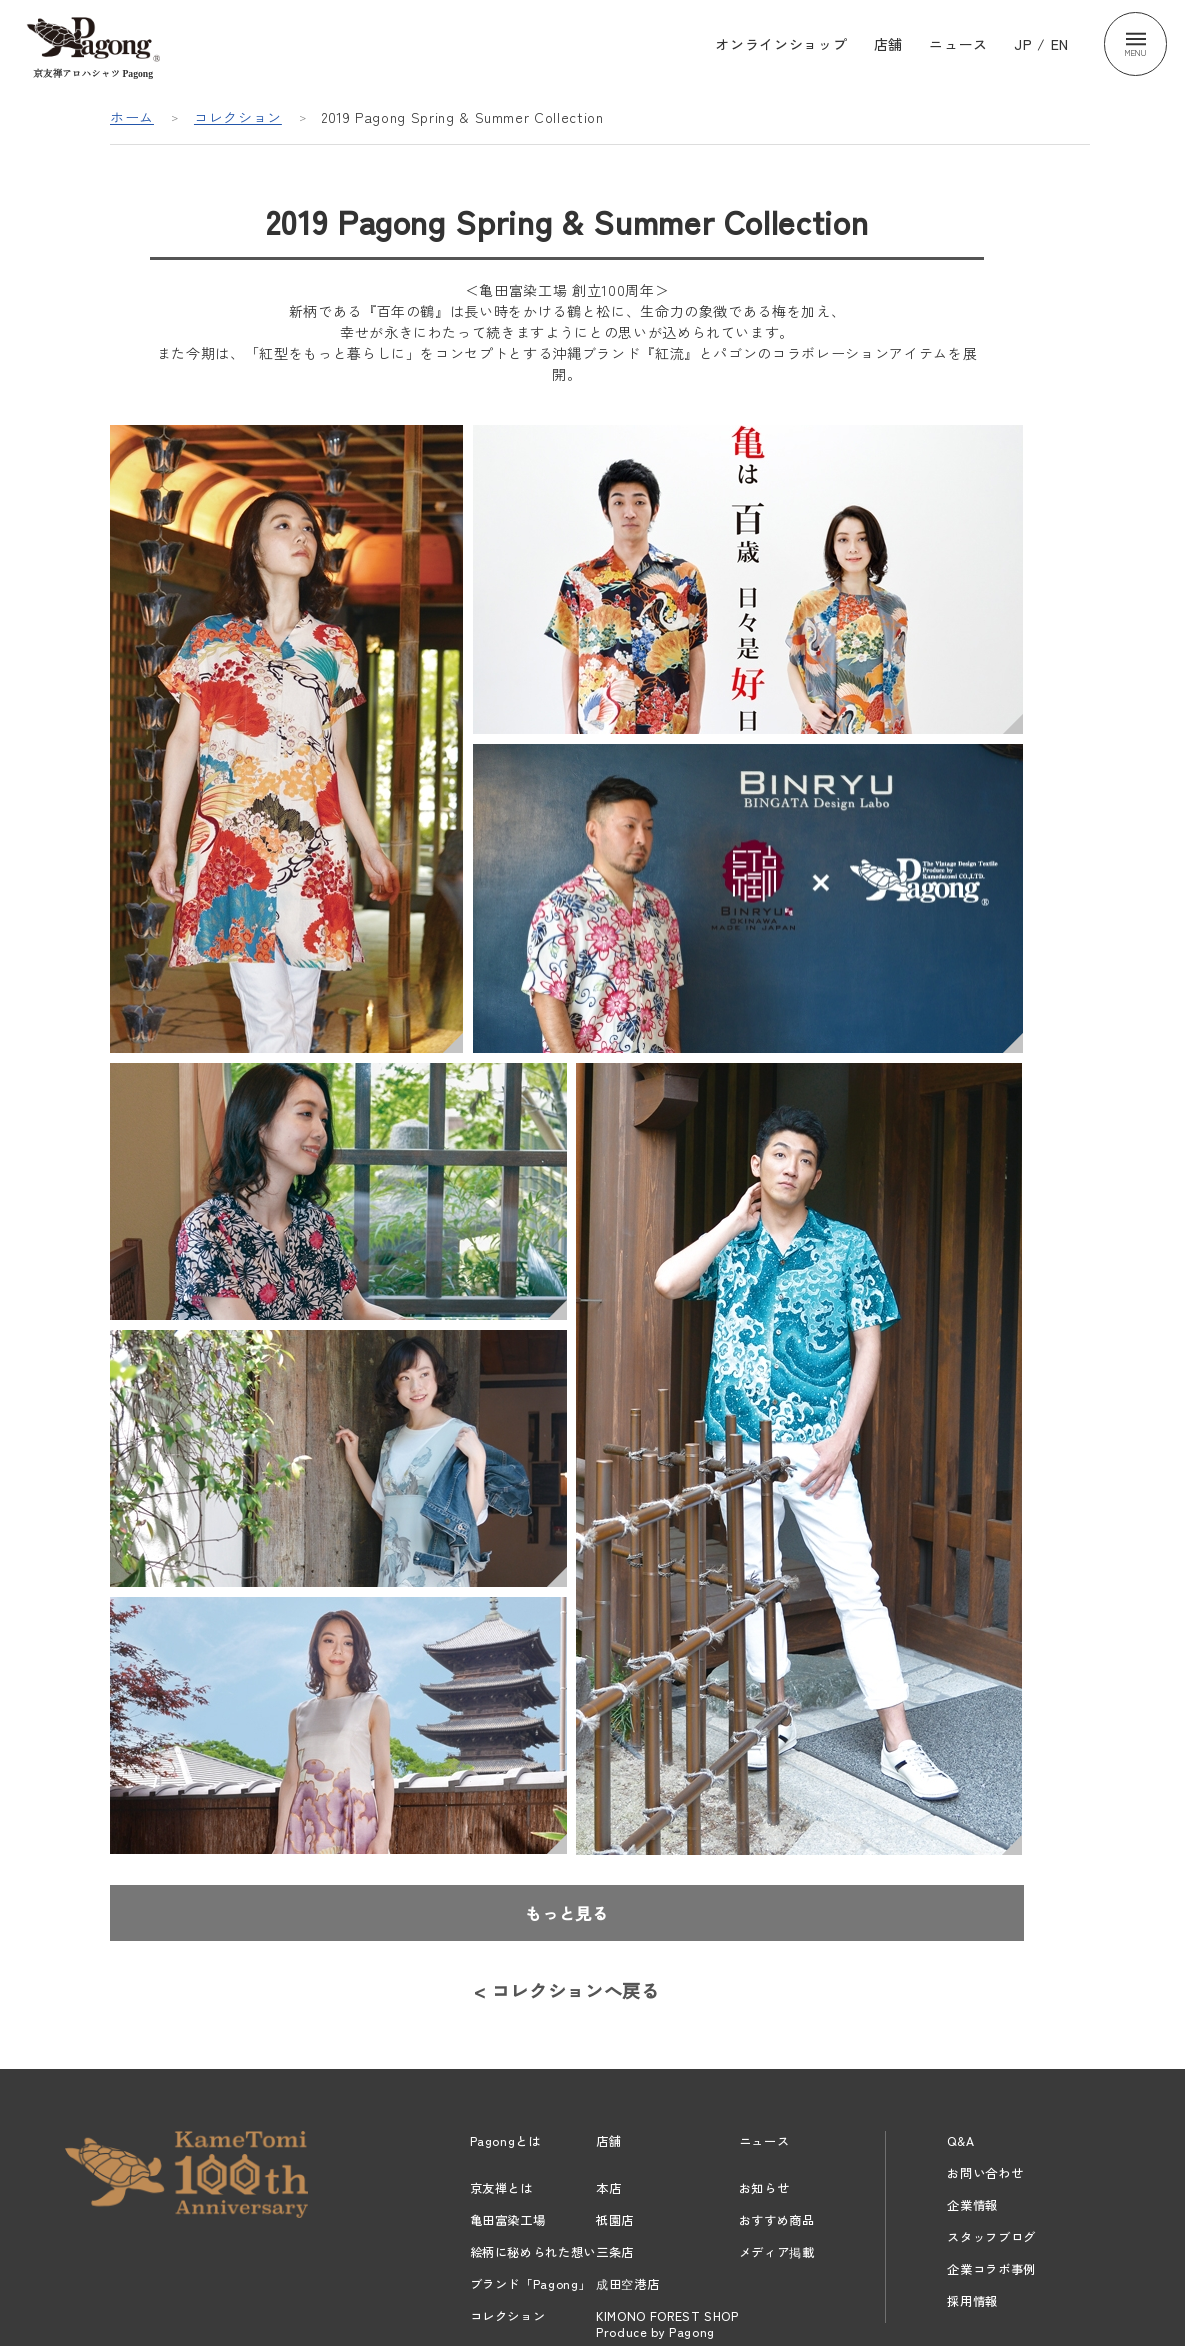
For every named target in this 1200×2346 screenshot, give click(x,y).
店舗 (888, 44)
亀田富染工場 (508, 2220)
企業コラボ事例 (991, 2269)
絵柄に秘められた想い (533, 2252)
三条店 (615, 2252)
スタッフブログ (991, 2237)
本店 (608, 2188)
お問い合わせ (985, 2173)
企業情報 (972, 2205)
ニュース (958, 44)
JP (1023, 44)
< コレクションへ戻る (566, 1990)
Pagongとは (505, 2141)
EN (1060, 44)
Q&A (960, 2141)
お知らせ (764, 2188)
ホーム (132, 117)
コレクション (238, 117)
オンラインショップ (781, 44)
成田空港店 (627, 2284)
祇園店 (615, 2220)
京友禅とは (501, 2188)
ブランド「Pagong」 (531, 2284)
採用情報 (972, 2301)
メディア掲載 (777, 2252)
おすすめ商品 (777, 2220)
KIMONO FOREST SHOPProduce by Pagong (667, 2324)
